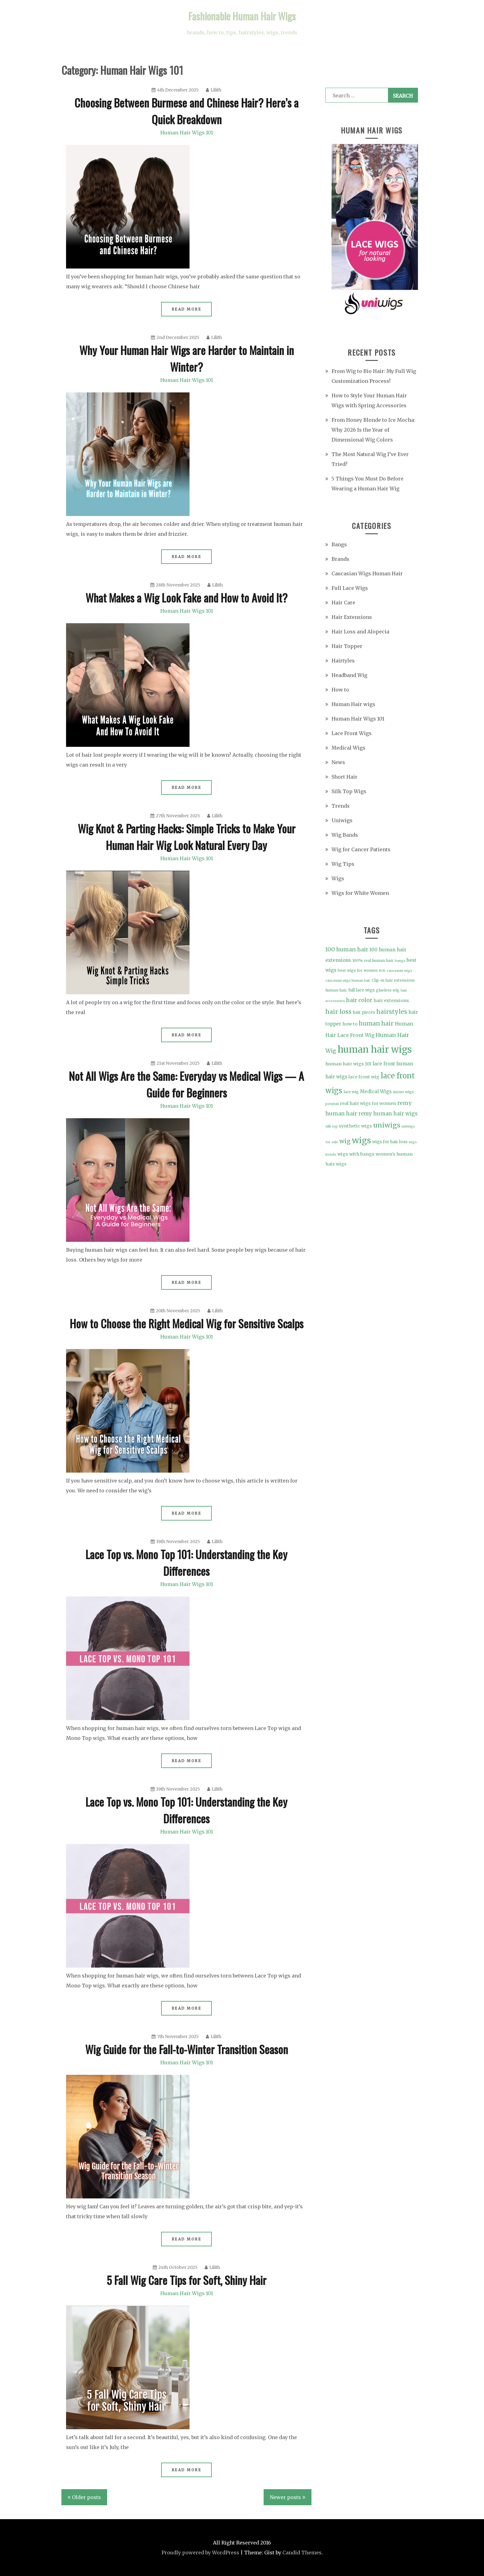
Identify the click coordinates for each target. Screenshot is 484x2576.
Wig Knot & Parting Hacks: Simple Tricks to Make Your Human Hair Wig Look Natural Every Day (186, 836)
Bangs (339, 544)
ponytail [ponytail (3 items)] (332, 1104)
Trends (341, 806)
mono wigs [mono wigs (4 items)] (403, 1091)
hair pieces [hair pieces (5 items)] (364, 1012)
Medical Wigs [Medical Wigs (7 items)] (376, 1091)
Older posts (86, 2497)
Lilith (213, 90)
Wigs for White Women (360, 893)
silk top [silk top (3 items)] (331, 1126)
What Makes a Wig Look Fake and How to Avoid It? (186, 597)
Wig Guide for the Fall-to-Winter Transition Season (186, 2049)
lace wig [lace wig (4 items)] (351, 1091)
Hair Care (343, 602)
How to (340, 690)
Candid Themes (302, 2552)
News (338, 762)
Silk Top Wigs (349, 791)
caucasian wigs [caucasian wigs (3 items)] (399, 971)
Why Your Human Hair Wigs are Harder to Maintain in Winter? (186, 358)
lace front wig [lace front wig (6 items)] (363, 1077)
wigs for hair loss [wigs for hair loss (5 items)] (389, 1141)
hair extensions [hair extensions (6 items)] (391, 1000)
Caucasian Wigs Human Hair (367, 573)
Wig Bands (345, 835)
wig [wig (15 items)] (345, 1141)
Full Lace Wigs (350, 588)
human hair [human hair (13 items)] (376, 1023)
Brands (340, 559)
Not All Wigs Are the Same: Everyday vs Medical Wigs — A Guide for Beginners (186, 1084)
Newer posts (285, 2497)
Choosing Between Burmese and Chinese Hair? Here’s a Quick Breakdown (186, 110)
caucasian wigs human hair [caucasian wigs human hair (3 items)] (347, 981)
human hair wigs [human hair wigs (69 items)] (375, 1049)
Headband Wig (349, 675)
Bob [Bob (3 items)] (382, 971)
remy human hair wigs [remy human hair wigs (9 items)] (388, 1113)
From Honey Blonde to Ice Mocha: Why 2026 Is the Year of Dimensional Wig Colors (373, 430)
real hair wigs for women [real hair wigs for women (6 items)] (368, 1103)
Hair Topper (347, 646)
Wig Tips (343, 864)
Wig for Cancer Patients (361, 849)
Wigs (338, 878)
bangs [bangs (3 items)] (400, 961)
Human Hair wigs (353, 704)
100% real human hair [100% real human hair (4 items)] (373, 960)
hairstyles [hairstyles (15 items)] (391, 1011)
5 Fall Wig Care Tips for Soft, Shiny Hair (186, 2280)
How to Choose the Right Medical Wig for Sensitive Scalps (186, 1323)
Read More (187, 309)
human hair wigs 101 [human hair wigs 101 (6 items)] (348, 1064)
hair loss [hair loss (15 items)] (338, 1011)
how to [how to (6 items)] (349, 1024)
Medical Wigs (348, 748)
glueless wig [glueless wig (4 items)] (387, 990)
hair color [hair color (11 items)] (359, 1000)
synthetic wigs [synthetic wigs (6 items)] (355, 1126)
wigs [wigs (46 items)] (361, 1140)
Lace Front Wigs (352, 733)
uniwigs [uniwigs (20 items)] (386, 1125)
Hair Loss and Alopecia (360, 631)
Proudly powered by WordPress (200, 2552)
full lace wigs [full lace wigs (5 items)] (361, 990)
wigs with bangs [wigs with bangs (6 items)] (355, 1154)
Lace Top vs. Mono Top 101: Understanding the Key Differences (186, 1562)
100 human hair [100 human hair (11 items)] (346, 949)
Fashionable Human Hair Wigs (242, 16)
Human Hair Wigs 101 (186, 132)
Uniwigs (342, 820)
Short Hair (344, 777)
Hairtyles (343, 661)
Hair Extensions (352, 617)
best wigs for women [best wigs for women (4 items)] (358, 970)
